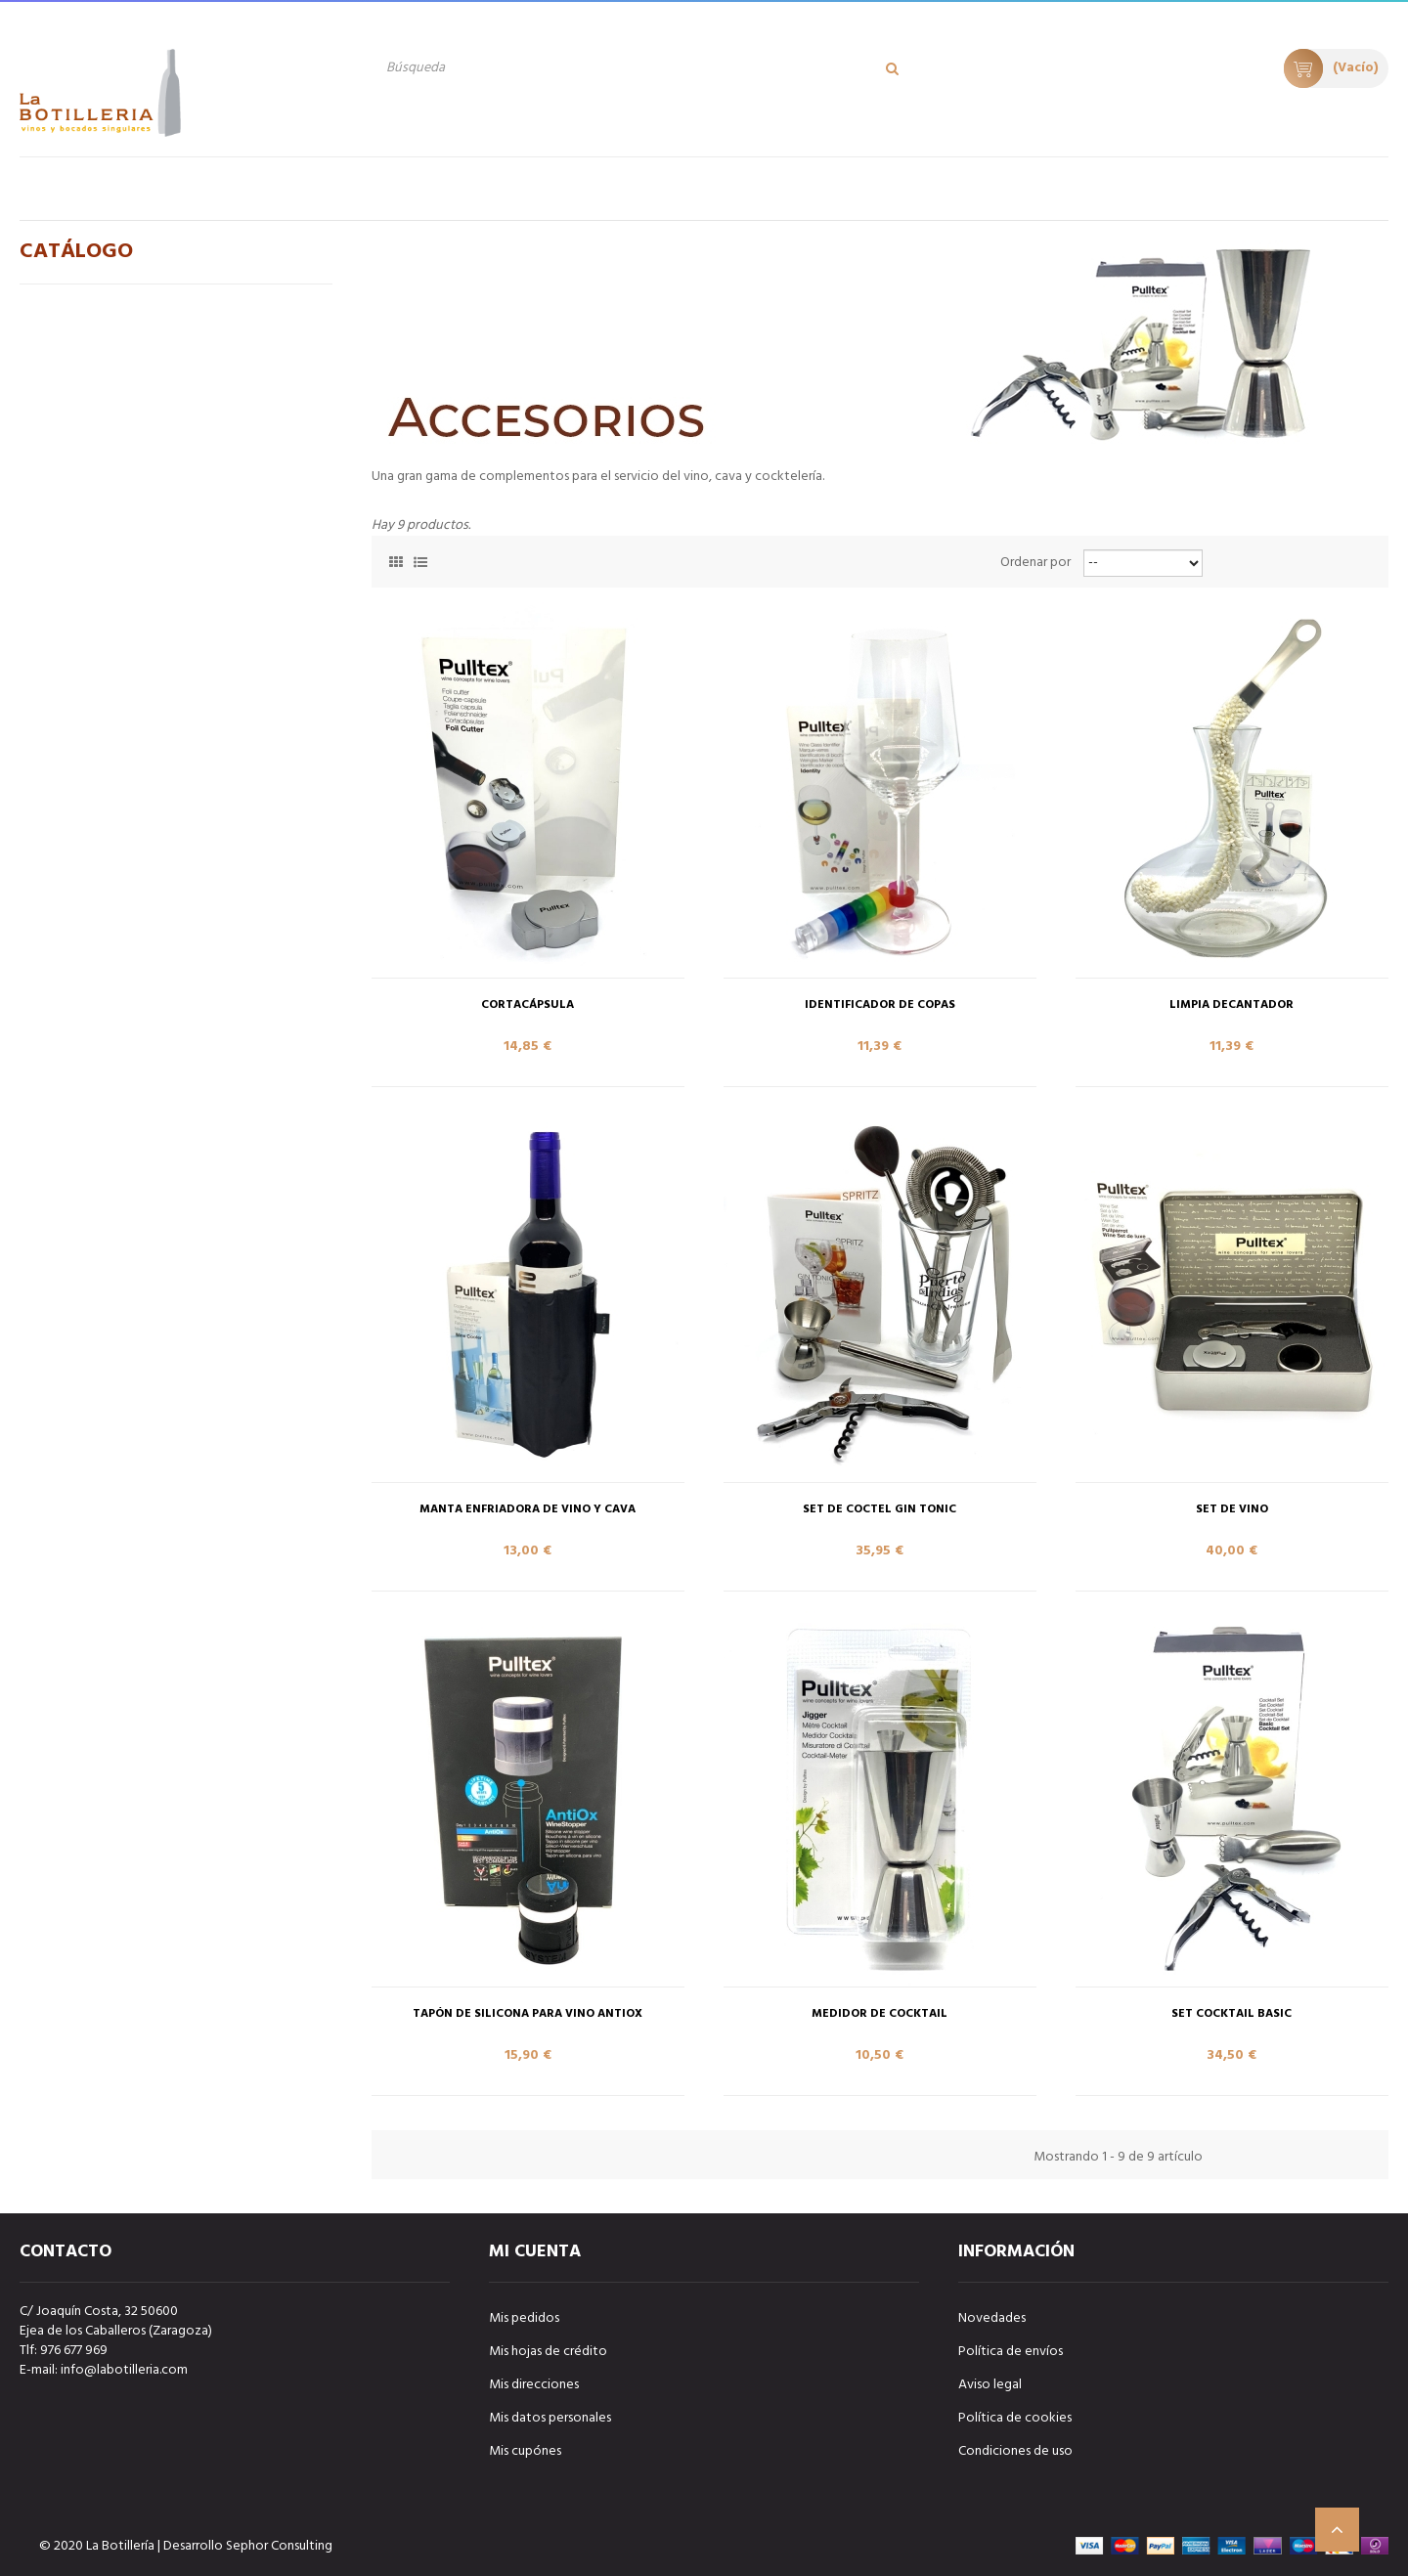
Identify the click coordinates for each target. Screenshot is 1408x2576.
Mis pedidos (524, 2318)
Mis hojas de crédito (548, 2351)
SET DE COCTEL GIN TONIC (879, 1510)
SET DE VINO (1232, 1510)
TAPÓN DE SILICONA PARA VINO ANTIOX (527, 2014)
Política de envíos (1010, 2351)
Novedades (992, 2318)
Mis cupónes (525, 2451)
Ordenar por (1035, 563)
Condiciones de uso (1015, 2451)
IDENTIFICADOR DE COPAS (880, 1005)
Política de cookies (1015, 2418)
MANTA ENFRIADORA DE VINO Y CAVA (527, 1510)
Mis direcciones (534, 2385)
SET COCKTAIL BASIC (1231, 2014)
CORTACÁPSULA (527, 1005)
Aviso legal (990, 2385)
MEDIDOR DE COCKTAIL (879, 2014)
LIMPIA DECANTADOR (1231, 1005)
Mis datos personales (550, 2418)
